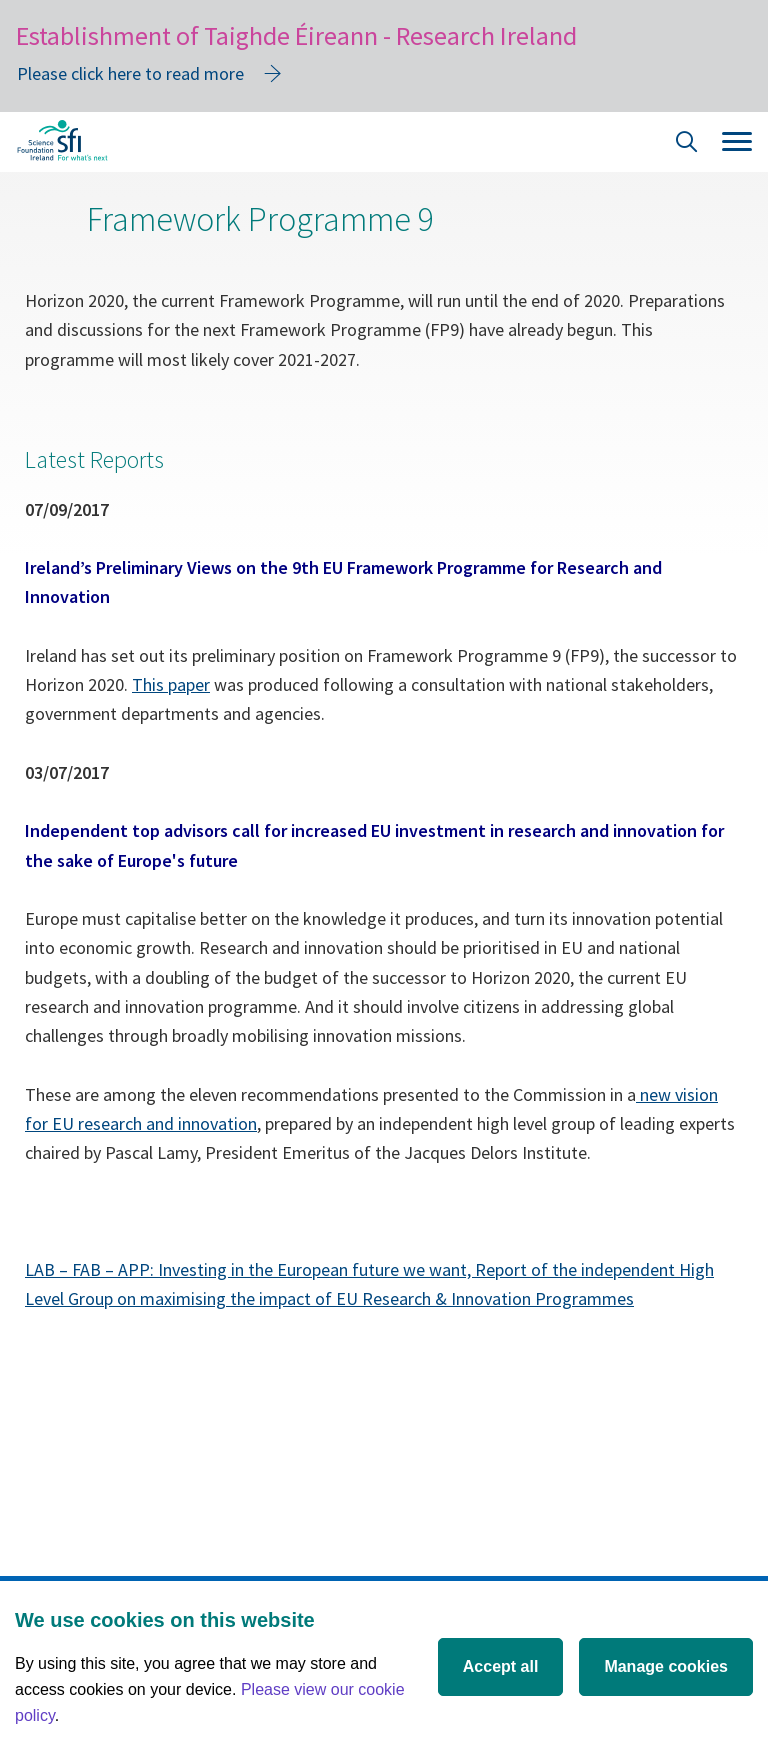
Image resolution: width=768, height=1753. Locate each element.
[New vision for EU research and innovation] (638, 1094)
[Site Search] (687, 144)
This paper (171, 684)
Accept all (501, 1666)
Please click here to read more (130, 73)
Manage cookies (666, 1666)
